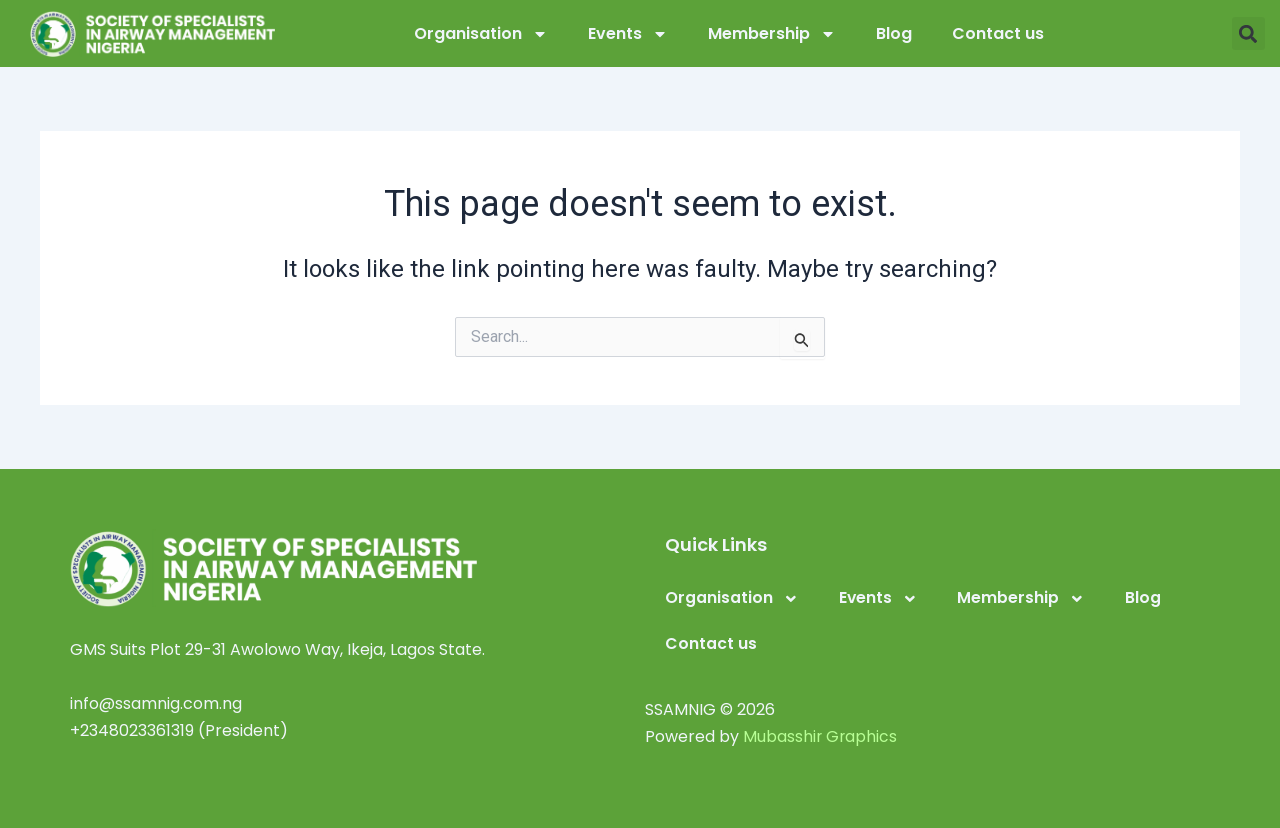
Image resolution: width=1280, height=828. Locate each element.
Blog (894, 33)
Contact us (998, 33)
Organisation (481, 34)
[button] (1248, 33)
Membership (772, 34)
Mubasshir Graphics (821, 736)
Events (628, 34)
